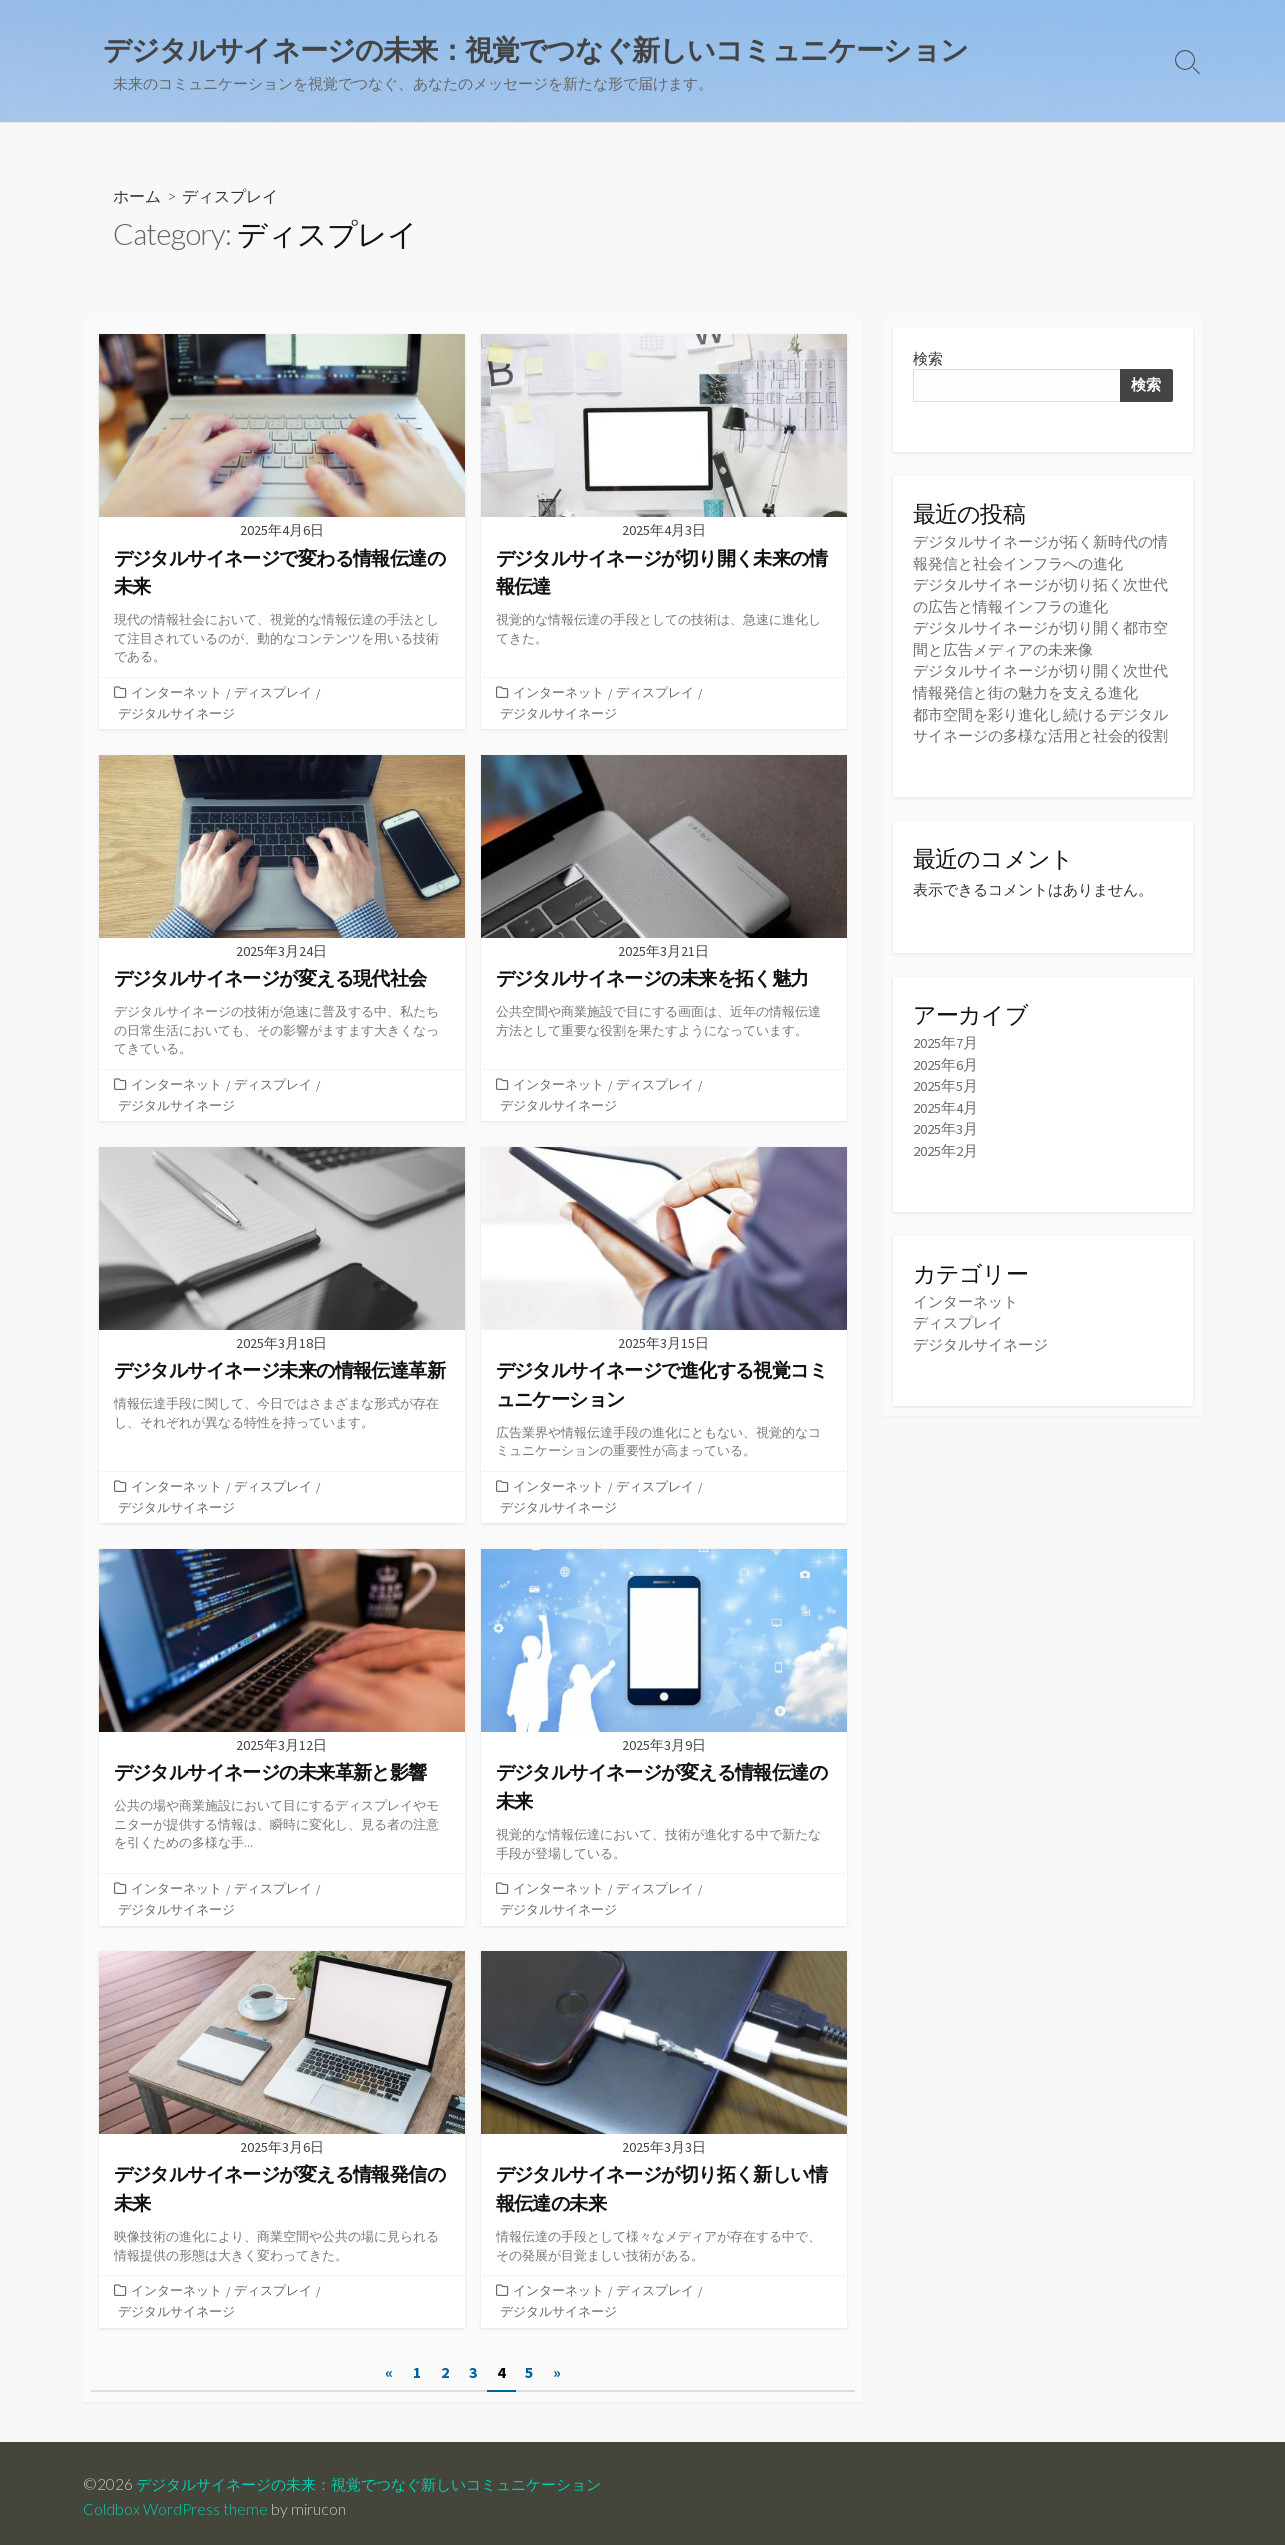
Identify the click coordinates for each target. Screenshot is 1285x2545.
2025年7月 (945, 1038)
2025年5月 (945, 1081)
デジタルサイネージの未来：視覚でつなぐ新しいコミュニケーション (384, 2477)
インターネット (176, 693)
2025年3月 (945, 1123)
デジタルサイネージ (176, 713)
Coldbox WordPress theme (176, 2502)
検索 (928, 359)
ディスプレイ (273, 693)
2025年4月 (945, 1102)
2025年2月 (945, 1144)
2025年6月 (945, 1059)
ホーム (137, 196)
